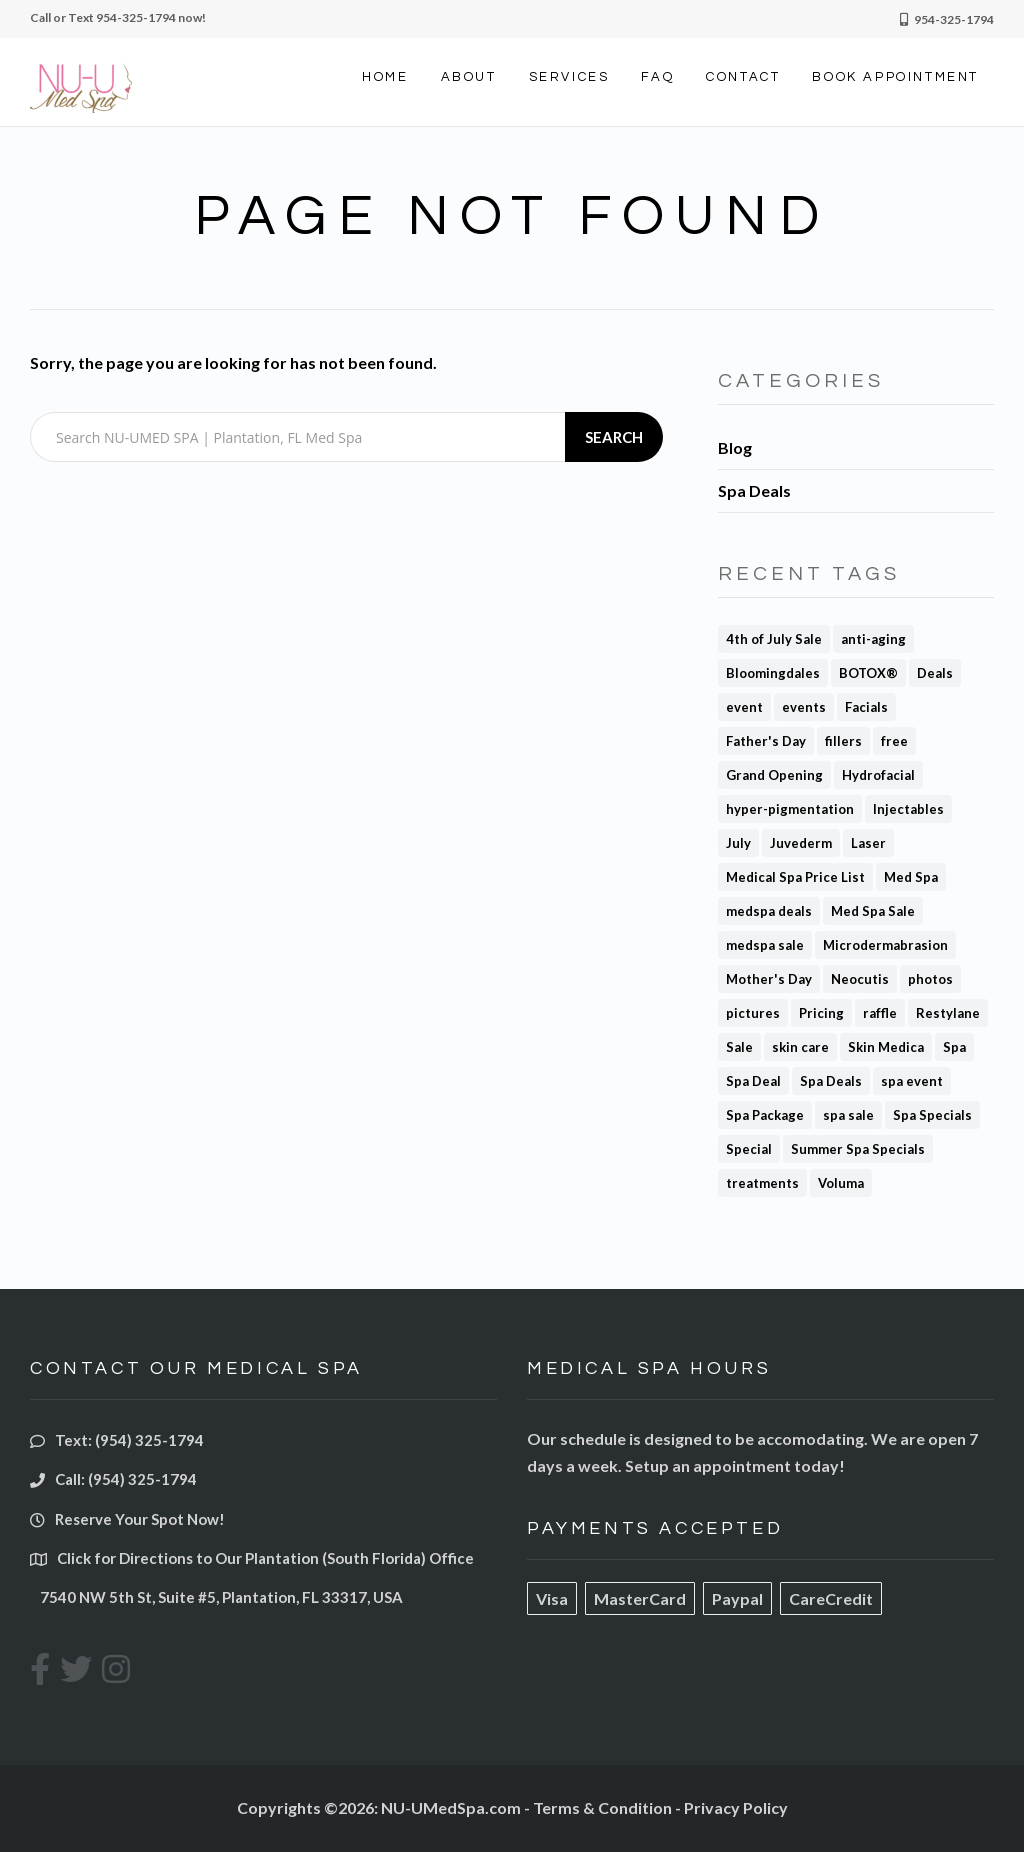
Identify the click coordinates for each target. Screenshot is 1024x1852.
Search (614, 437)
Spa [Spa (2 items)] (954, 1047)
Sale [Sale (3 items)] (739, 1047)
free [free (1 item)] (894, 741)
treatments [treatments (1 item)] (762, 1183)
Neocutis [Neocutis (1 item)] (860, 979)
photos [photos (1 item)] (930, 979)
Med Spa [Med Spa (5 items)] (911, 877)
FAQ (657, 77)
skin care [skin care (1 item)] (800, 1047)
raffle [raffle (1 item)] (880, 1013)
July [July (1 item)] (738, 843)
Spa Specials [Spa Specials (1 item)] (932, 1115)
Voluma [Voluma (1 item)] (841, 1183)
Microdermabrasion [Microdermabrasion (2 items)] (885, 945)
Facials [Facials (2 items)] (866, 707)
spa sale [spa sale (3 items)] (848, 1115)
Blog (735, 447)
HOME (385, 77)
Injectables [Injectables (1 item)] (908, 809)
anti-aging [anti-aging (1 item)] (873, 639)
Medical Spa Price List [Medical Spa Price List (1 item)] (795, 877)
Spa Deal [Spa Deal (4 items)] (753, 1081)
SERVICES (569, 77)
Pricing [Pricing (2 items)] (821, 1013)
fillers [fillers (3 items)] (843, 741)
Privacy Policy (736, 1807)
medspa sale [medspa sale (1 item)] (765, 945)
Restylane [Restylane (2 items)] (948, 1013)
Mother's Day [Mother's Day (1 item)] (769, 979)
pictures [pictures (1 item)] (753, 1013)
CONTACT (743, 77)
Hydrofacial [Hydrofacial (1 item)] (878, 775)
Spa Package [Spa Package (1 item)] (765, 1115)
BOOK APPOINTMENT (895, 77)
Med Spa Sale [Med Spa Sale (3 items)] (873, 911)
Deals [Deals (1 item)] (935, 673)
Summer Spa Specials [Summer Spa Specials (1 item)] (858, 1149)
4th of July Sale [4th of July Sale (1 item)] (774, 639)
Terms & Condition (602, 1807)
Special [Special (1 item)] (749, 1149)
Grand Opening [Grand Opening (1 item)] (774, 775)
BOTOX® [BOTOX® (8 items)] (868, 673)
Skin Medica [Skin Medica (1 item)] (886, 1047)
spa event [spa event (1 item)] (912, 1081)
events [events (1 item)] (804, 707)
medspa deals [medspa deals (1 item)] (769, 911)
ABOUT (469, 77)
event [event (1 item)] (744, 707)
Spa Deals (754, 490)
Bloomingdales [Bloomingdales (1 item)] (773, 673)
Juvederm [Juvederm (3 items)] (801, 843)
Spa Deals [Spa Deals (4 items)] (831, 1081)
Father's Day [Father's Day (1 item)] (766, 741)
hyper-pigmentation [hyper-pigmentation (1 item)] (790, 809)
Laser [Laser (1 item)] (868, 843)
